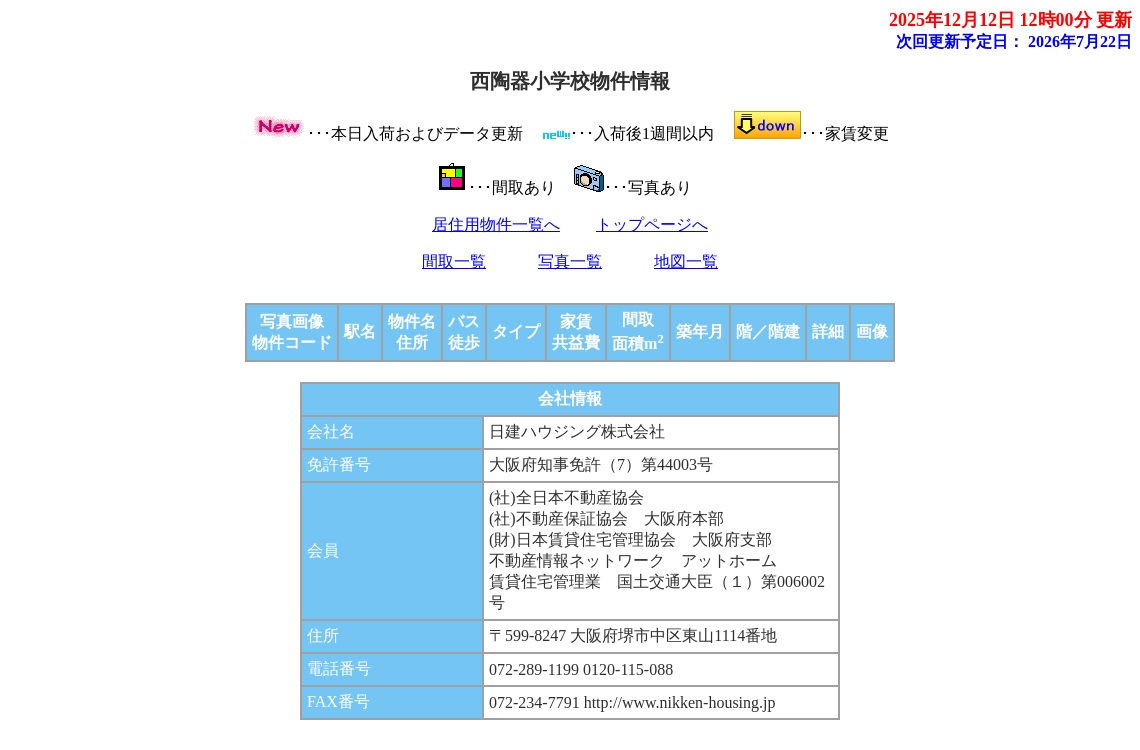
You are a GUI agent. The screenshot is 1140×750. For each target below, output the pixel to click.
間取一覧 (454, 261)
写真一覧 (570, 261)
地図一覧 (686, 261)
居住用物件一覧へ (496, 224)
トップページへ (652, 224)
